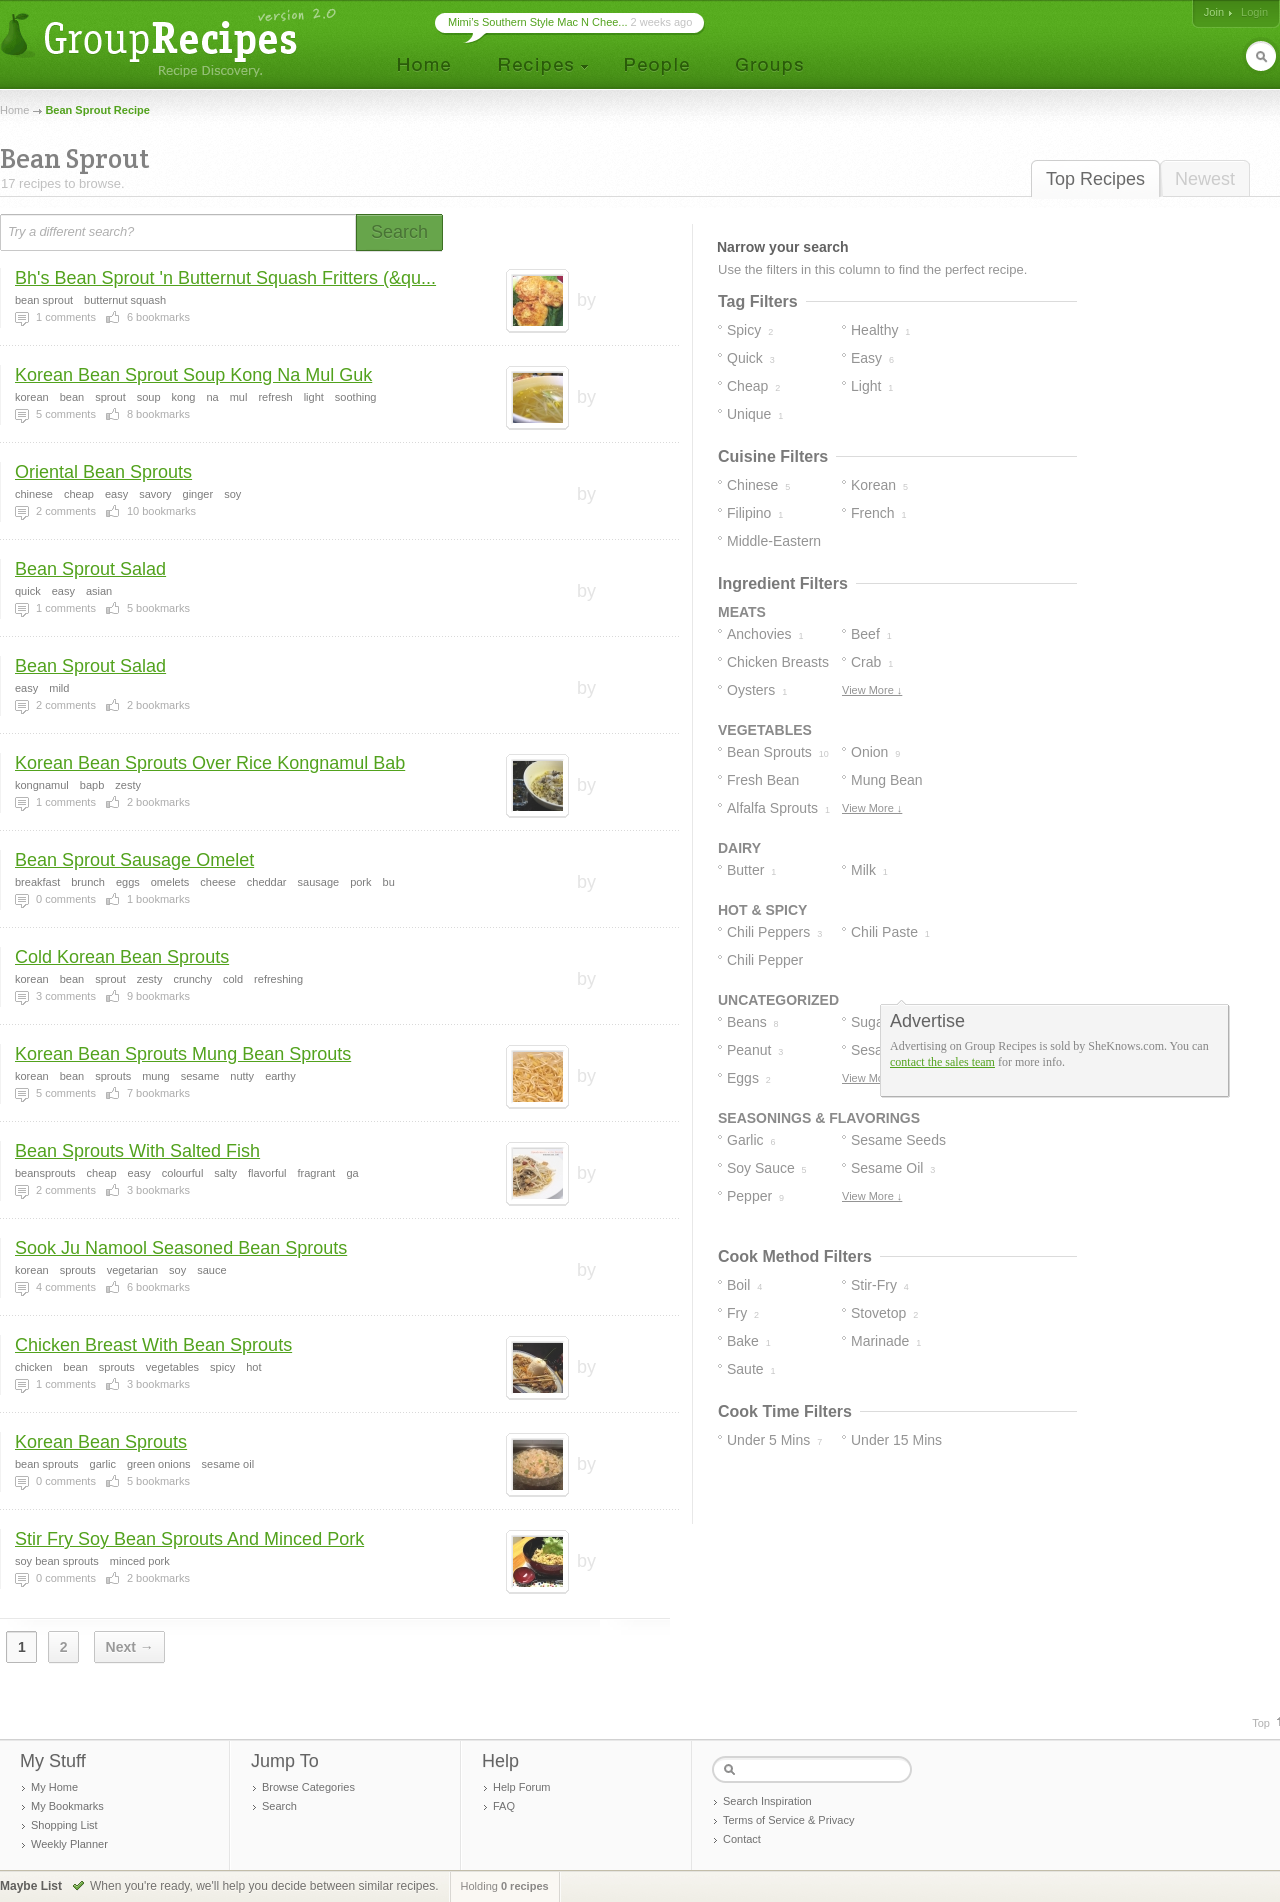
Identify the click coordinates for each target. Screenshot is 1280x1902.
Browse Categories (308, 1787)
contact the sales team (942, 1062)
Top (1261, 1723)
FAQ (504, 1806)
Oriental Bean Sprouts (103, 472)
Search (279, 1806)
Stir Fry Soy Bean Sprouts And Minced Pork (189, 1539)
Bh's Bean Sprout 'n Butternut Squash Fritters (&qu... (225, 278)
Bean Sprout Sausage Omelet (134, 860)
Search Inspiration (767, 1801)
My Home (54, 1787)
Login (1254, 12)
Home (14, 110)
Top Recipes (1095, 179)
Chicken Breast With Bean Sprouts (153, 1345)
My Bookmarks (67, 1806)
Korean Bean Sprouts (101, 1442)
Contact (742, 1839)
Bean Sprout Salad (90, 569)
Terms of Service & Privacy (788, 1820)
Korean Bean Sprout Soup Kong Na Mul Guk (193, 375)
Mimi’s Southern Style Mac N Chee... (538, 22)
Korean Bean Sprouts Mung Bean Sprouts (183, 1054)
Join (1214, 12)
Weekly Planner (69, 1844)
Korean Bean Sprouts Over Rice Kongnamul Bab (210, 763)
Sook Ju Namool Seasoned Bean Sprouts (181, 1248)
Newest (1205, 179)
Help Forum (521, 1787)
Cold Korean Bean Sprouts (122, 957)
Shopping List (64, 1825)
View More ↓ (872, 690)
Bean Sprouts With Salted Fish (137, 1151)
